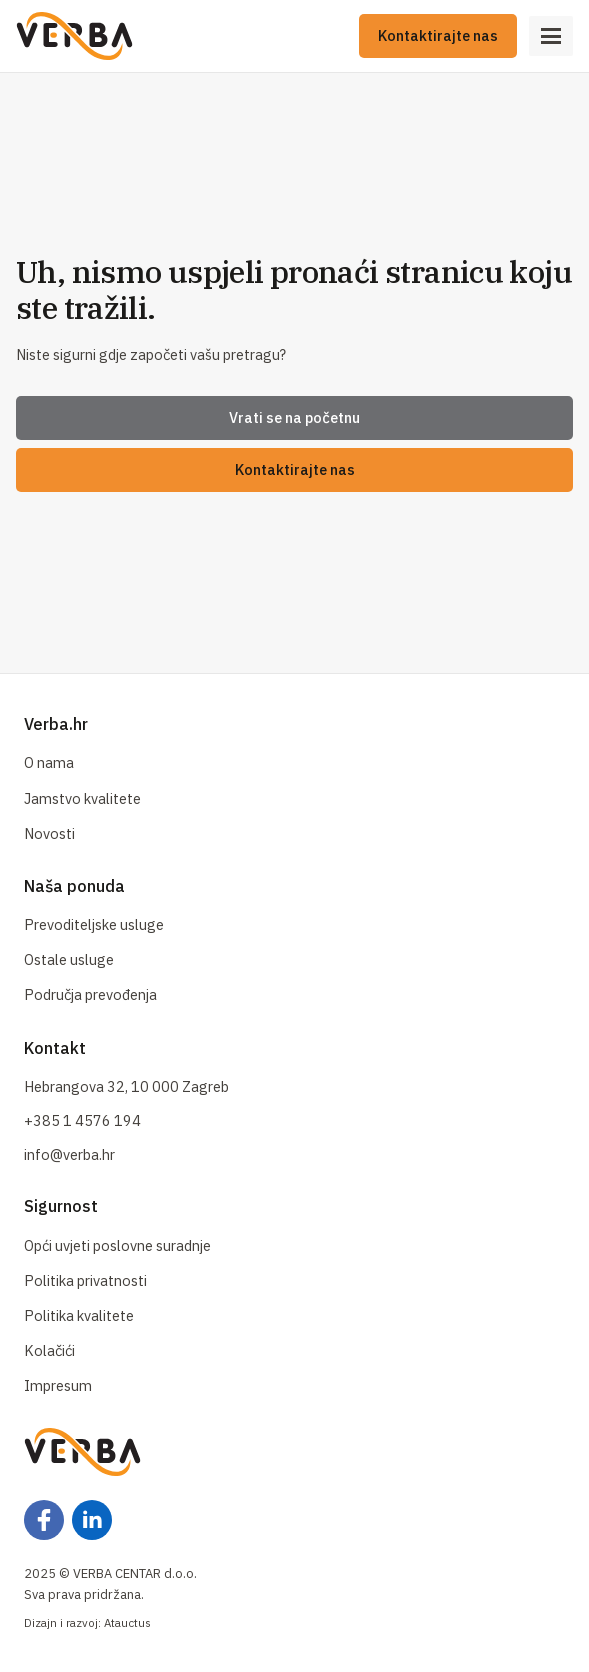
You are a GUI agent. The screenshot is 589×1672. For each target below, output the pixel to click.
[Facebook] (44, 1520)
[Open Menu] (551, 36)
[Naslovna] (74, 36)
